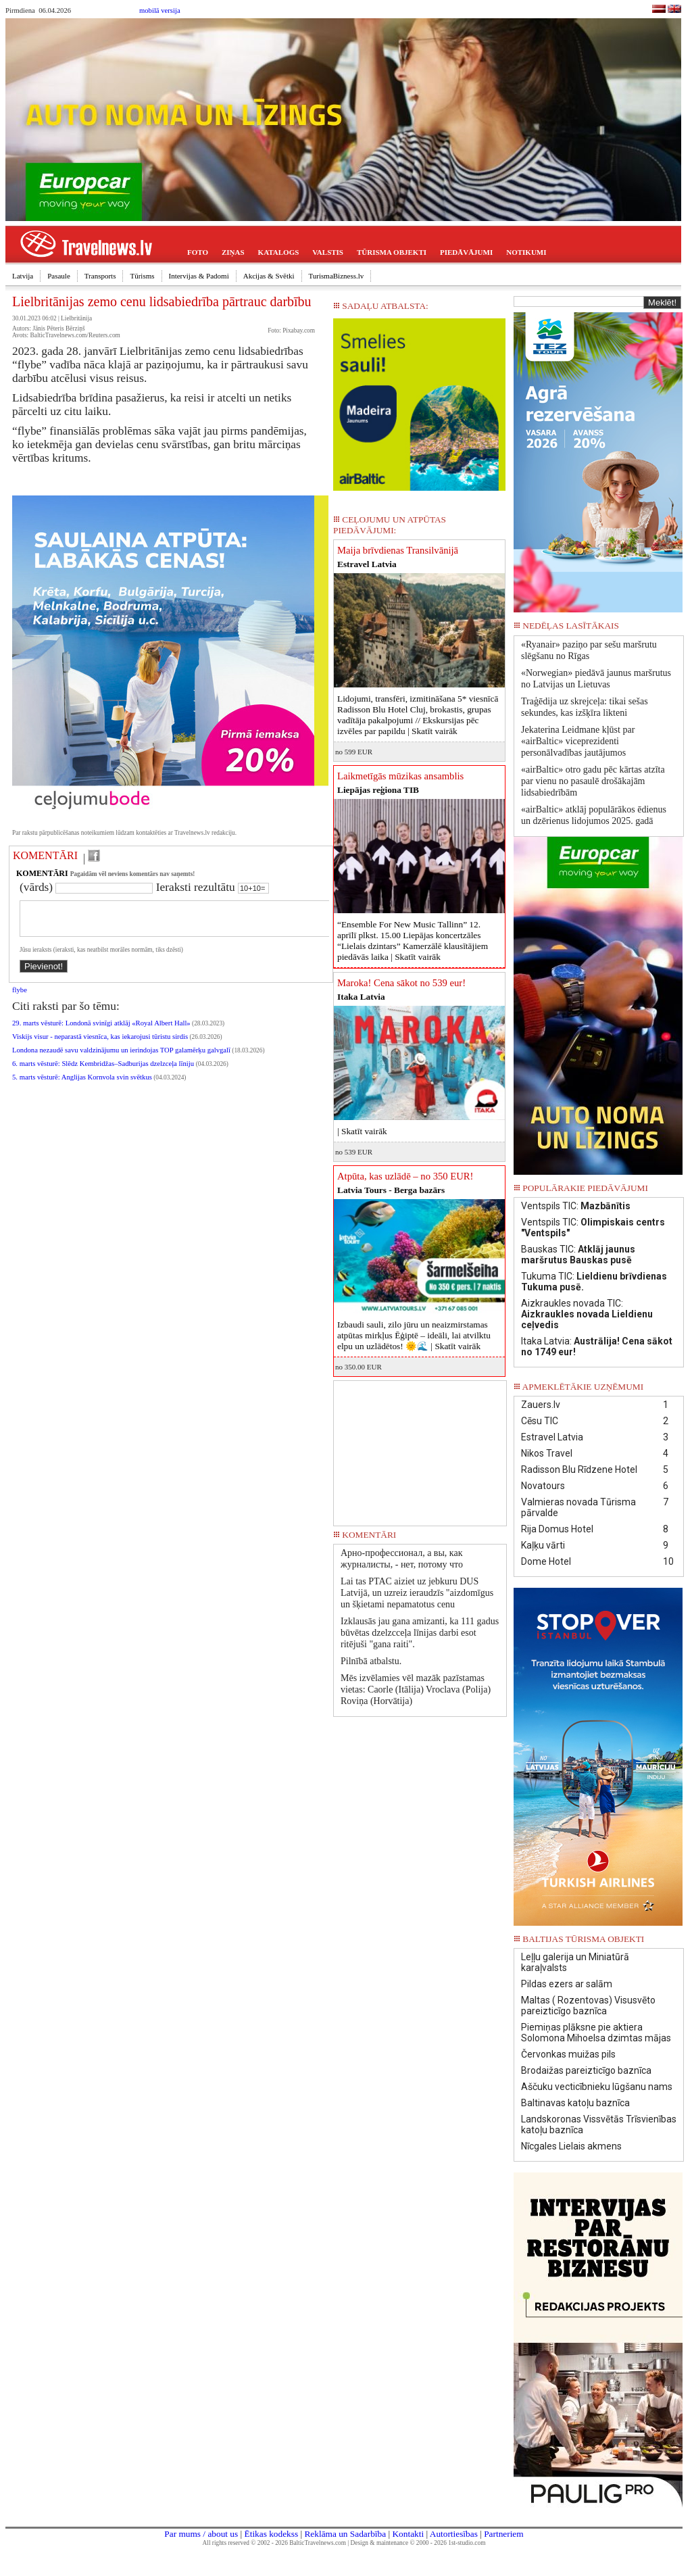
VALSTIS (327, 252)
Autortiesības (454, 2534)
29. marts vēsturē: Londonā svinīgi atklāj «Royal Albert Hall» (101, 1031)
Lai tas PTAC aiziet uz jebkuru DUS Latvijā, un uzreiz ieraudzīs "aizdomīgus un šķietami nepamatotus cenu (417, 1592)
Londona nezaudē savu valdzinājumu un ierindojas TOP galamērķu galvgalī (121, 1058)
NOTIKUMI (526, 252)
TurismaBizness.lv (336, 276)
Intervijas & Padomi (199, 276)
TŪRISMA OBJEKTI (391, 252)
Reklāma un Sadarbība (345, 2534)
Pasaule (58, 276)
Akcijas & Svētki (269, 276)
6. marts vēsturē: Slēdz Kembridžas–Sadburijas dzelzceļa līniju (104, 1071)
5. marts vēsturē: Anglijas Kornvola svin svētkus (82, 1085)
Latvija (22, 276)
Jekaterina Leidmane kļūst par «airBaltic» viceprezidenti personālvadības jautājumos (578, 741)
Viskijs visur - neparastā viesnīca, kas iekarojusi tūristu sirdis (100, 1044)
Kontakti (408, 2534)
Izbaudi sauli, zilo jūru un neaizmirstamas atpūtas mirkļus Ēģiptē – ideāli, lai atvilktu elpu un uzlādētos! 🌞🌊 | (414, 1335)
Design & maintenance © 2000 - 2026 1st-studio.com (418, 2542)
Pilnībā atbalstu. (371, 1661)
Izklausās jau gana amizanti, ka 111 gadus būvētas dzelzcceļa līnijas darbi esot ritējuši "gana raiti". (420, 1632)
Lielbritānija (76, 318)
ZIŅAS (233, 252)
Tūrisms (142, 276)
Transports (100, 276)
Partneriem (503, 2534)
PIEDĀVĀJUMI (466, 252)
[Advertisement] (420, 1448)
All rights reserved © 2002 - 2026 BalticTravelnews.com (274, 2542)
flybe (19, 998)
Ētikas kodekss (272, 2534)
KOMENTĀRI (45, 855)
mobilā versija (159, 10)
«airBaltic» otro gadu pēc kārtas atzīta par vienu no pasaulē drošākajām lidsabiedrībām (593, 781)
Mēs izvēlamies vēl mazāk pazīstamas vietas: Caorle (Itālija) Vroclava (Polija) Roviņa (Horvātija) (416, 1689)
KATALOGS (278, 252)
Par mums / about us (201, 2534)
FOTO (197, 252)
